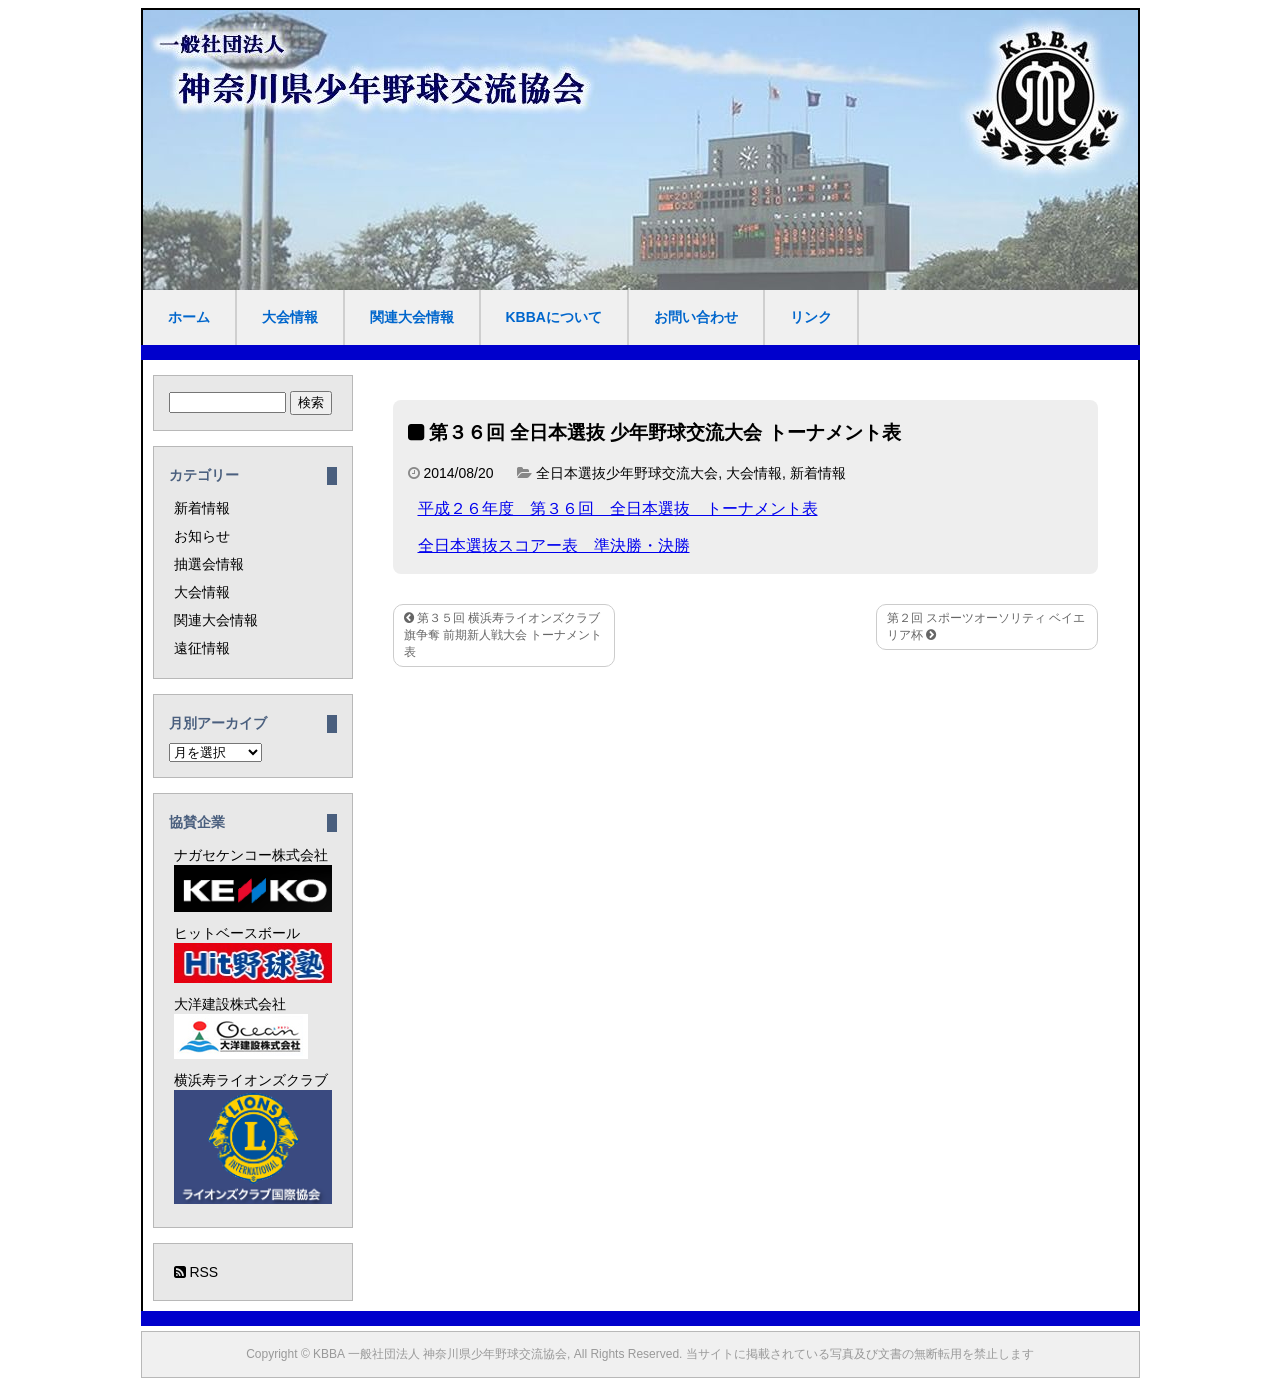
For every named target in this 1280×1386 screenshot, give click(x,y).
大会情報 (290, 317)
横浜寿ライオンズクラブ (253, 1138)
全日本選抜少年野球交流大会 (627, 473)
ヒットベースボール (253, 954)
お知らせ (202, 536)
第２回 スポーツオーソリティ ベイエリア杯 (986, 626)
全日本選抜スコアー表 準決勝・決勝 (554, 545)
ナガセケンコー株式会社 (253, 879)
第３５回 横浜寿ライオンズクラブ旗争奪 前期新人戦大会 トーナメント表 (503, 635)
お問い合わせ (696, 317)
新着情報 (818, 473)
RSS (196, 1272)
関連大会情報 (412, 317)
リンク (811, 317)
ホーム (189, 317)
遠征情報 (202, 648)
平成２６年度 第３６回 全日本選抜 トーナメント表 (618, 508)
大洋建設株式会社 (241, 1027)
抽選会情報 (209, 564)
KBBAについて (554, 317)
